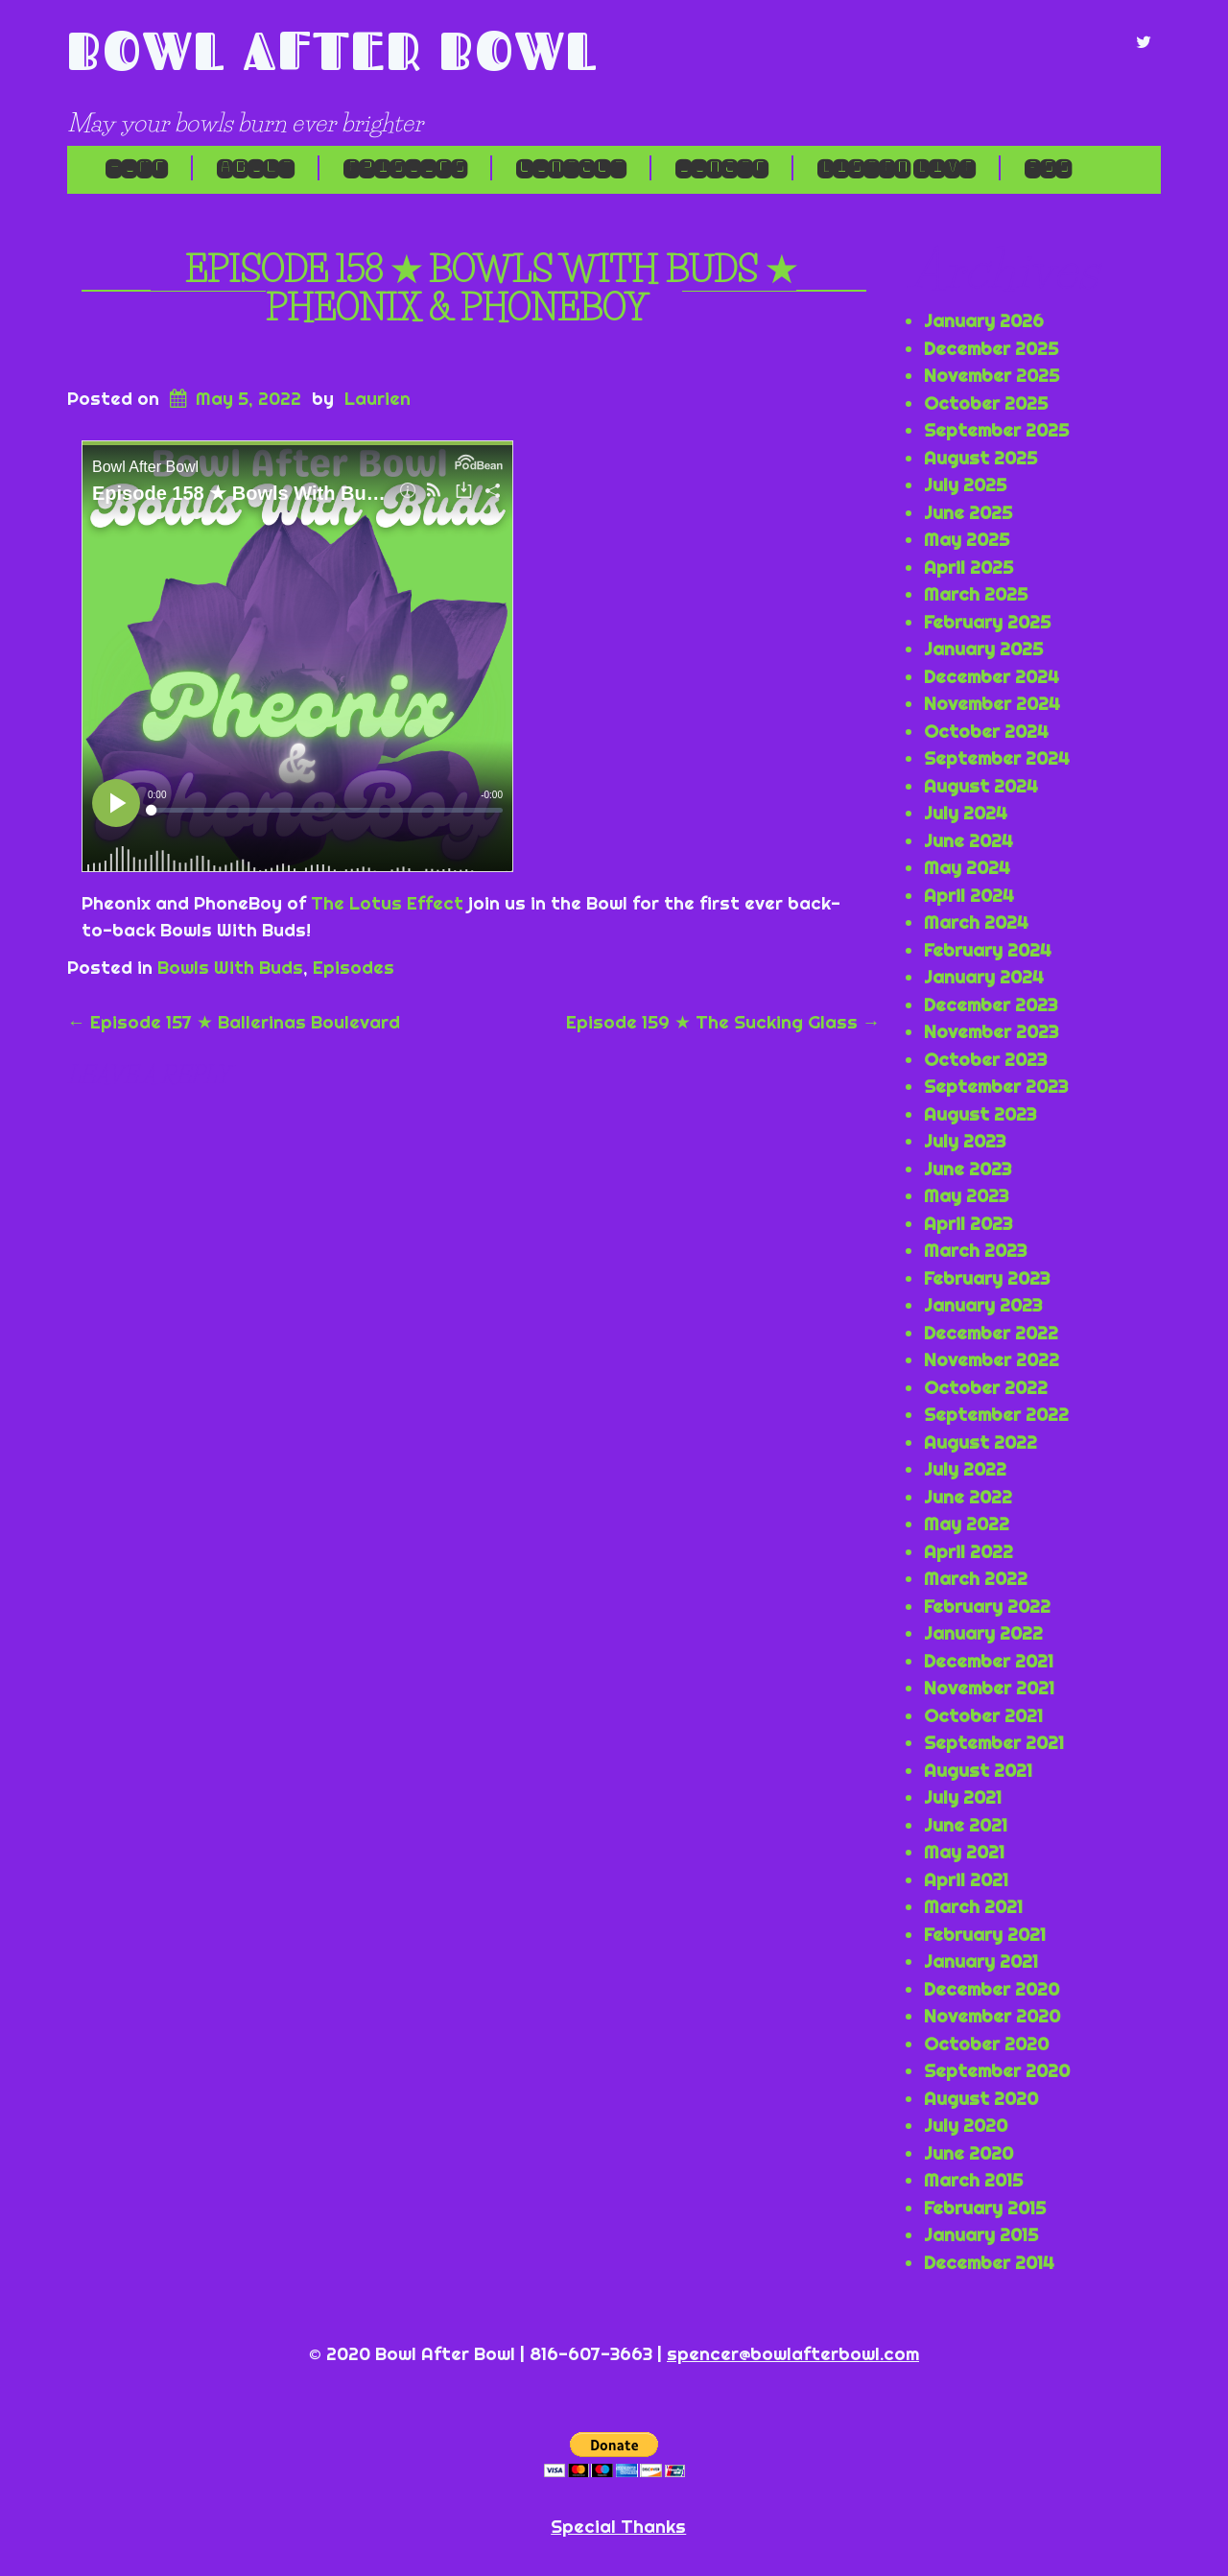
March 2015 (973, 2179)
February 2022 (987, 1606)
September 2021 (994, 1742)
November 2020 (992, 2015)
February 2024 (987, 949)
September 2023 (996, 1086)
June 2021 (965, 1824)
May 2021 (964, 1851)
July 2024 (965, 812)
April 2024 (969, 895)
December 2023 (990, 1004)
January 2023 (983, 1304)
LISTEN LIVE (896, 167)
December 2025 (991, 348)
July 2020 (965, 2125)
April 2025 (968, 567)
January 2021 (981, 1961)
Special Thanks (618, 2526)
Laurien (377, 398)
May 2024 (967, 867)
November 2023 (991, 1031)
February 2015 (985, 2207)
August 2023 (980, 1113)
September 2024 (997, 757)
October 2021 (983, 1715)
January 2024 (984, 976)
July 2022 (965, 1468)
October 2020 (986, 2043)
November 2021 (989, 1687)
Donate (721, 167)
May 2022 (966, 1523)
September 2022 (996, 1414)
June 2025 (968, 512)
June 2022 (968, 1496)
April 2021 (966, 1879)
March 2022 (975, 1578)
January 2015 (981, 2234)
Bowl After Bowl (333, 50)
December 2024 (991, 676)
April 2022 (968, 1551)
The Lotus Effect (387, 902)
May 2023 (966, 1195)
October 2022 (986, 1387)
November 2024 (992, 703)
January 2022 (983, 1632)
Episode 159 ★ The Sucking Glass (723, 1021)
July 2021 (963, 1796)
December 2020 (991, 1988)
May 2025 (966, 539)
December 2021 (988, 1660)
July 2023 (964, 1140)
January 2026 (984, 320)
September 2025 (996, 429)
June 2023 (967, 1168)
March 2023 (975, 1250)
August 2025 (980, 457)
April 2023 (968, 1223)
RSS (1048, 167)
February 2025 (987, 621)
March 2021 (973, 1906)
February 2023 (987, 1277)
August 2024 (981, 785)
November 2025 (991, 375)
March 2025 (975, 593)
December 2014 (989, 2262)
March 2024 (976, 922)
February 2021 (985, 1934)
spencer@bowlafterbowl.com (793, 2353)
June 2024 (968, 840)
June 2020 (968, 2152)
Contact (571, 167)
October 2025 (986, 402)
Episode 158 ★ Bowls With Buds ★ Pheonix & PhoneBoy (490, 288)
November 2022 (991, 1359)
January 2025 (983, 648)
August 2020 (981, 2098)
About (255, 167)
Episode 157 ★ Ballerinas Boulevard (233, 1021)
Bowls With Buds (230, 967)
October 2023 (985, 1059)
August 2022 (980, 1441)
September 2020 (997, 2070)
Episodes (404, 167)
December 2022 (991, 1332)
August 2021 (978, 1770)
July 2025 (965, 484)
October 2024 (986, 731)
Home (136, 167)
